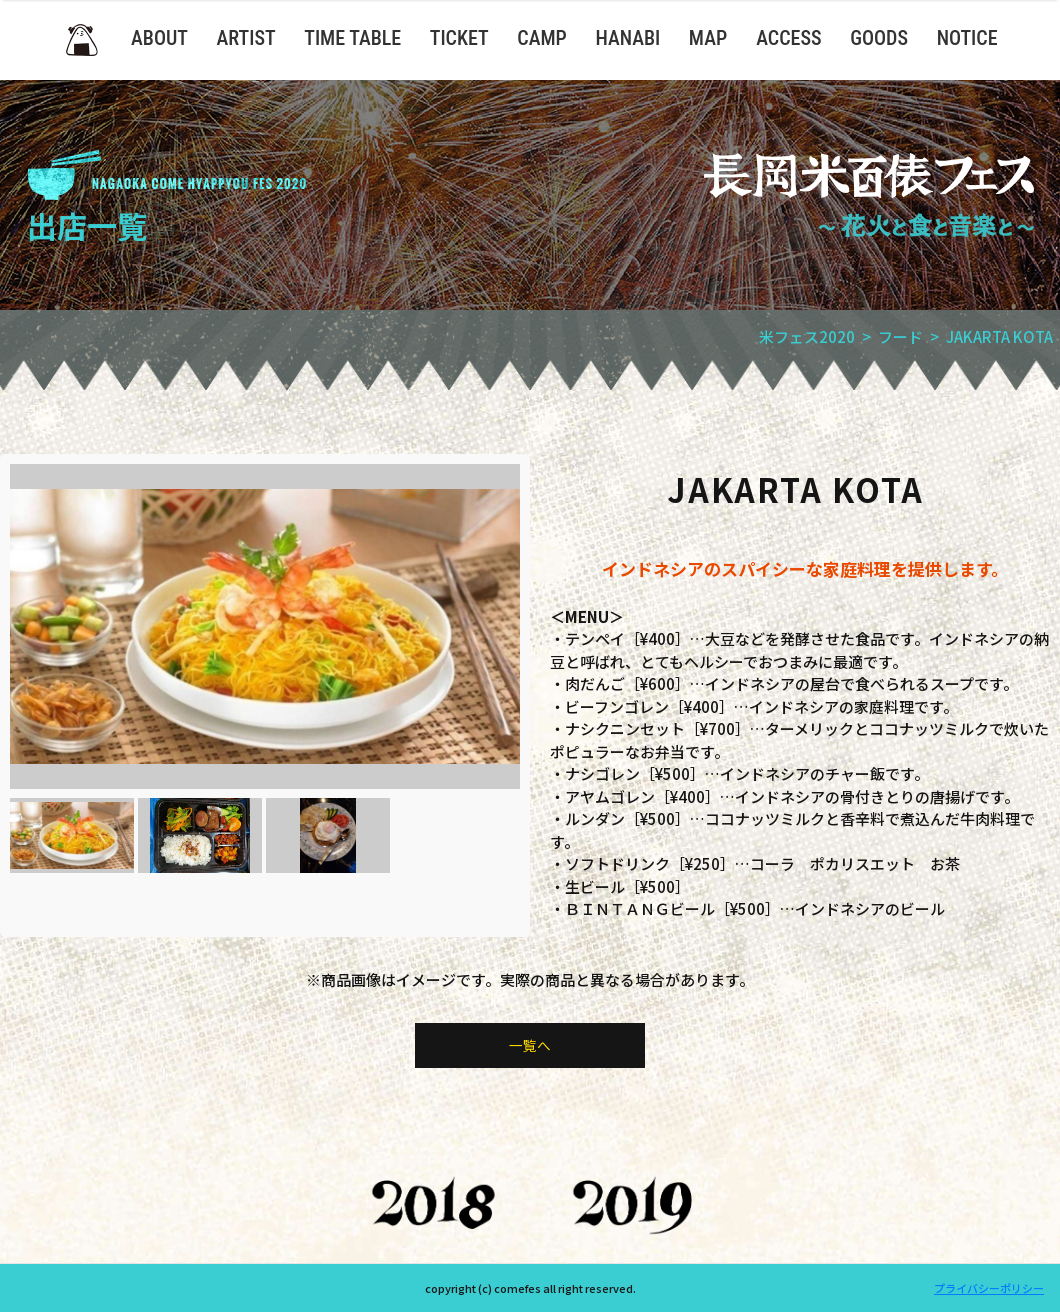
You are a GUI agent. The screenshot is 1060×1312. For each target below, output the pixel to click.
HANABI (627, 38)
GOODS (879, 38)
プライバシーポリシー (989, 1288)
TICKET (459, 38)
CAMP (542, 38)
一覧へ (530, 1045)
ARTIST (246, 38)
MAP (708, 38)
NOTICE (967, 38)
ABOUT (159, 38)
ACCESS (788, 38)
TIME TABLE (352, 38)
